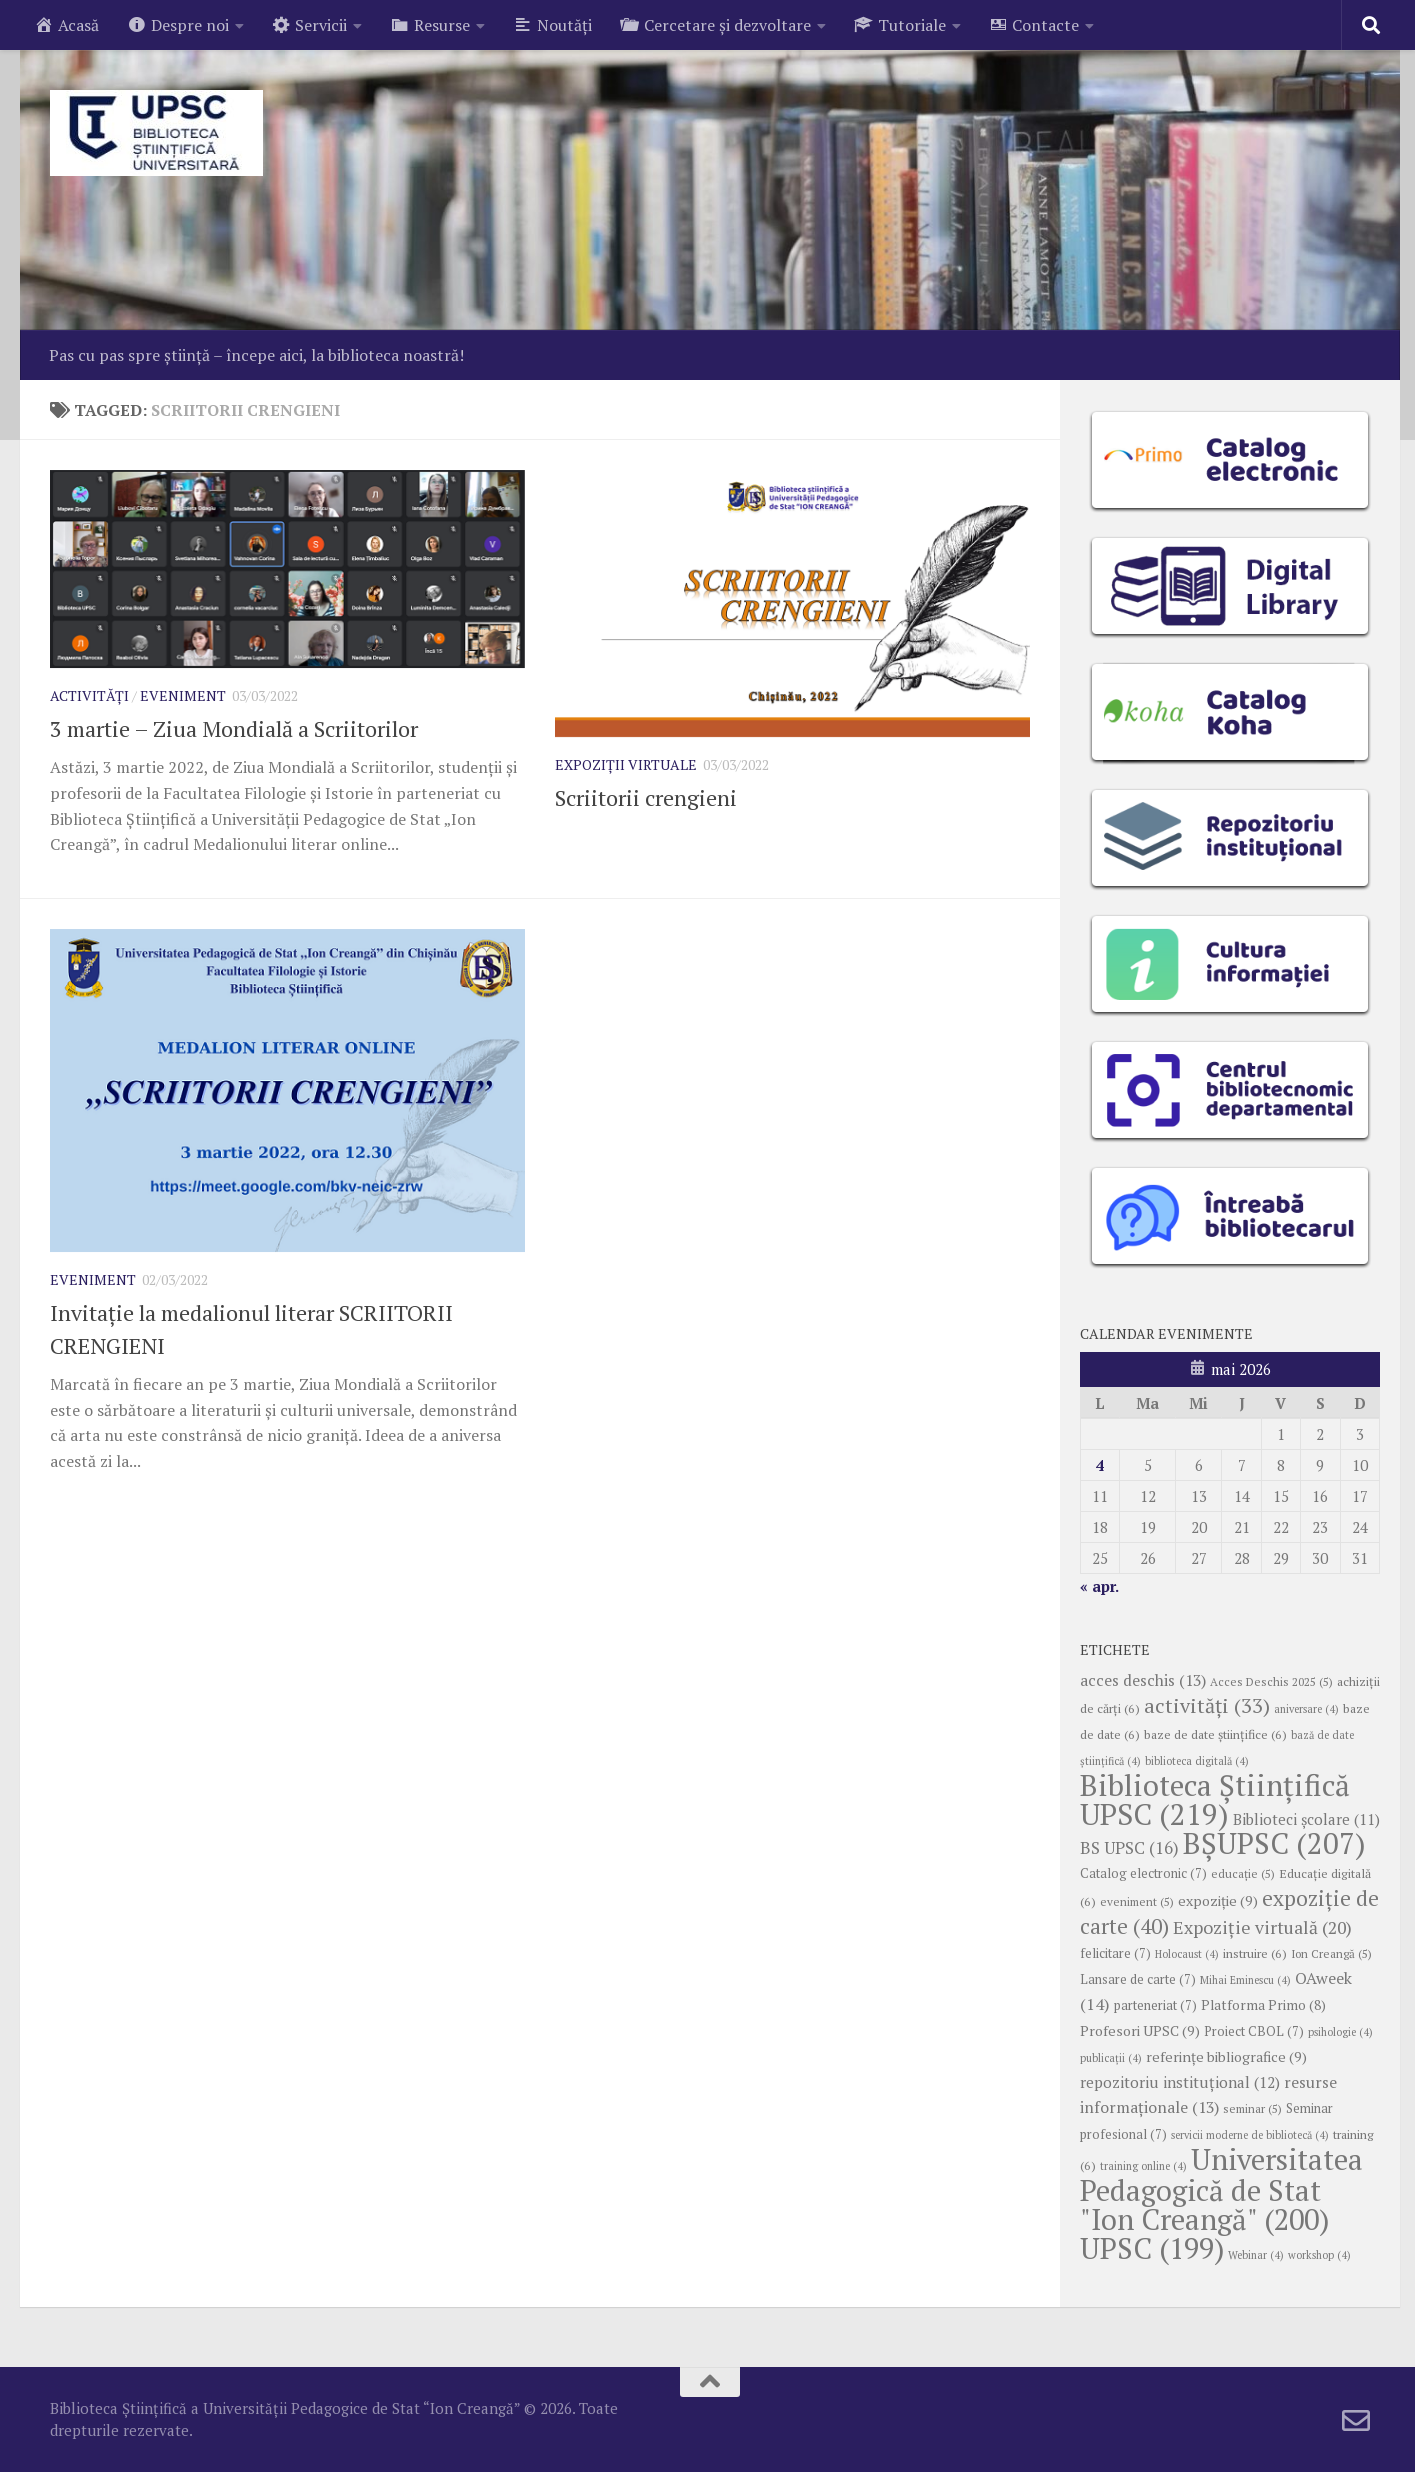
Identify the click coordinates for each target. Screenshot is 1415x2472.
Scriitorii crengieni (646, 797)
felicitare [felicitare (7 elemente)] (1115, 1953)
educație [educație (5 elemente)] (1243, 1873)
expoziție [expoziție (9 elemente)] (1218, 1900)
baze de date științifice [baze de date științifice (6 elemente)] (1215, 1734)
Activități (89, 695)
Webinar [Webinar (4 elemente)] (1256, 2255)
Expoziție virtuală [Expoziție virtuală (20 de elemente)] (1262, 1927)
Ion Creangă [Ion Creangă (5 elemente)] (1331, 1953)
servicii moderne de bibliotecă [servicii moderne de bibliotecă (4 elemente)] (1250, 2135)
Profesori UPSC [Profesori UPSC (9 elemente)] (1140, 2030)
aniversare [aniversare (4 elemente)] (1306, 1709)
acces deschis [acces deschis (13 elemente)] (1143, 1680)
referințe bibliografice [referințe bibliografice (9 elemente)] (1226, 2056)
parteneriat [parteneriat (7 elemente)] (1155, 2005)
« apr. (1099, 1586)
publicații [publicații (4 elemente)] (1111, 2058)
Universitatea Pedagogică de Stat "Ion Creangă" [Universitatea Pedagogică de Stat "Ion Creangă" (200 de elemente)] (1221, 2189)
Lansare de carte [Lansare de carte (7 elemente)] (1138, 1979)
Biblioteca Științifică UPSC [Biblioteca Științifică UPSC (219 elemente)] (1215, 1799)
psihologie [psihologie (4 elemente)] (1340, 2032)
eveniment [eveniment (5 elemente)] (1137, 1901)
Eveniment (183, 695)
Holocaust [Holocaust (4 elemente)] (1187, 1954)
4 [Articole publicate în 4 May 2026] (1100, 1465)
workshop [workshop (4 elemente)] (1319, 2255)
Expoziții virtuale (626, 764)
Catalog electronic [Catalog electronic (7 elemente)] (1143, 1873)
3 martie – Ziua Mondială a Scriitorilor (234, 728)
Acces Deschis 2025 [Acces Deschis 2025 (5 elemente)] (1271, 1681)
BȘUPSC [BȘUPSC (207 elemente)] (1274, 1843)
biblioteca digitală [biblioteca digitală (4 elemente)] (1197, 1761)
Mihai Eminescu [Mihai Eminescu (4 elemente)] (1245, 1980)
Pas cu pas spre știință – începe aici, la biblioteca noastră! (256, 355)
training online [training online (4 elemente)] (1143, 2166)
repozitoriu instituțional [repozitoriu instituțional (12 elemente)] (1180, 2082)
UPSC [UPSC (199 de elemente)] (1152, 2248)
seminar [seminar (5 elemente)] (1252, 2108)
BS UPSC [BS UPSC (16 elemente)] (1129, 1848)
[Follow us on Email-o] (1356, 2421)
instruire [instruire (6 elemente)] (1255, 1953)
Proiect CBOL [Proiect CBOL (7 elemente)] (1254, 2031)
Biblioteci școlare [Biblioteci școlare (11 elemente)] (1306, 1819)
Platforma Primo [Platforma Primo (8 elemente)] (1263, 2005)
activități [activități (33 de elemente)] (1207, 1705)
